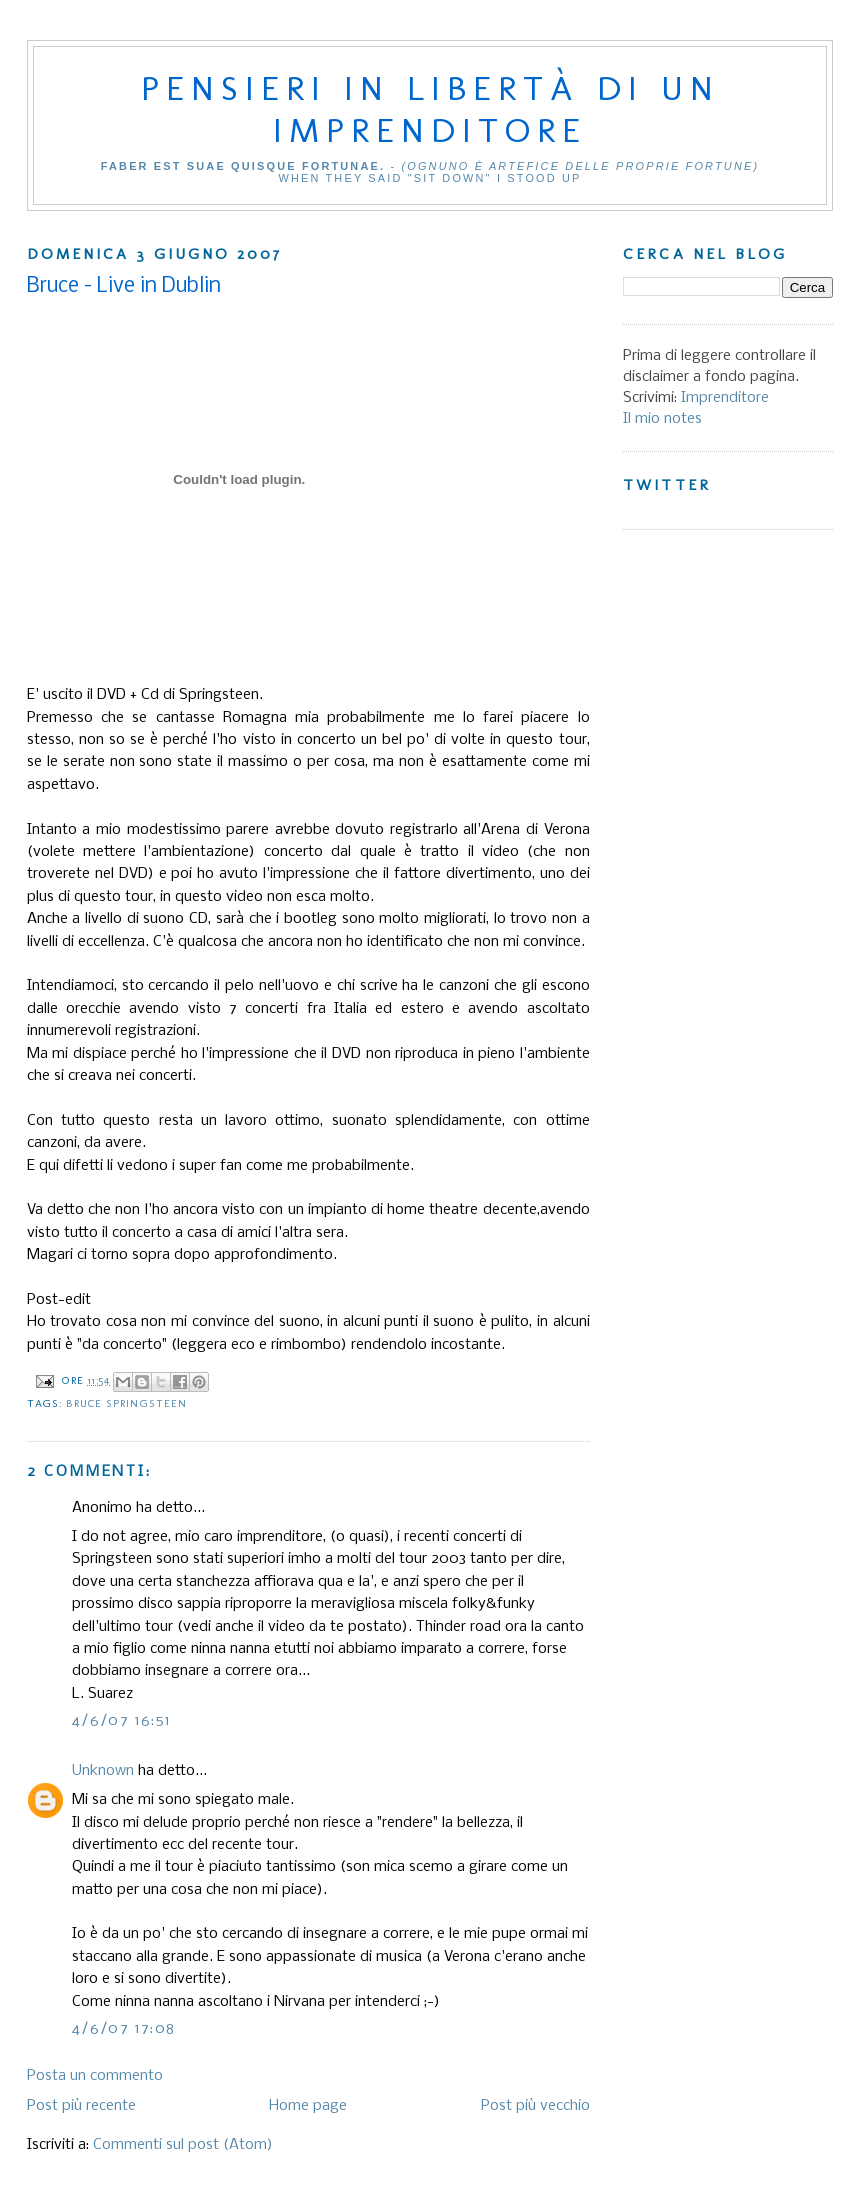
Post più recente (81, 2106)
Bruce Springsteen (126, 1403)
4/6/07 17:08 (124, 2029)
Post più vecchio (535, 2106)
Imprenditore (725, 398)
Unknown (103, 1771)
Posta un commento (95, 2076)
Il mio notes (662, 419)
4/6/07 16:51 (122, 1721)
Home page (308, 2106)
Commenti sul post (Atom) (183, 2145)
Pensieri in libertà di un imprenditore (430, 109)
